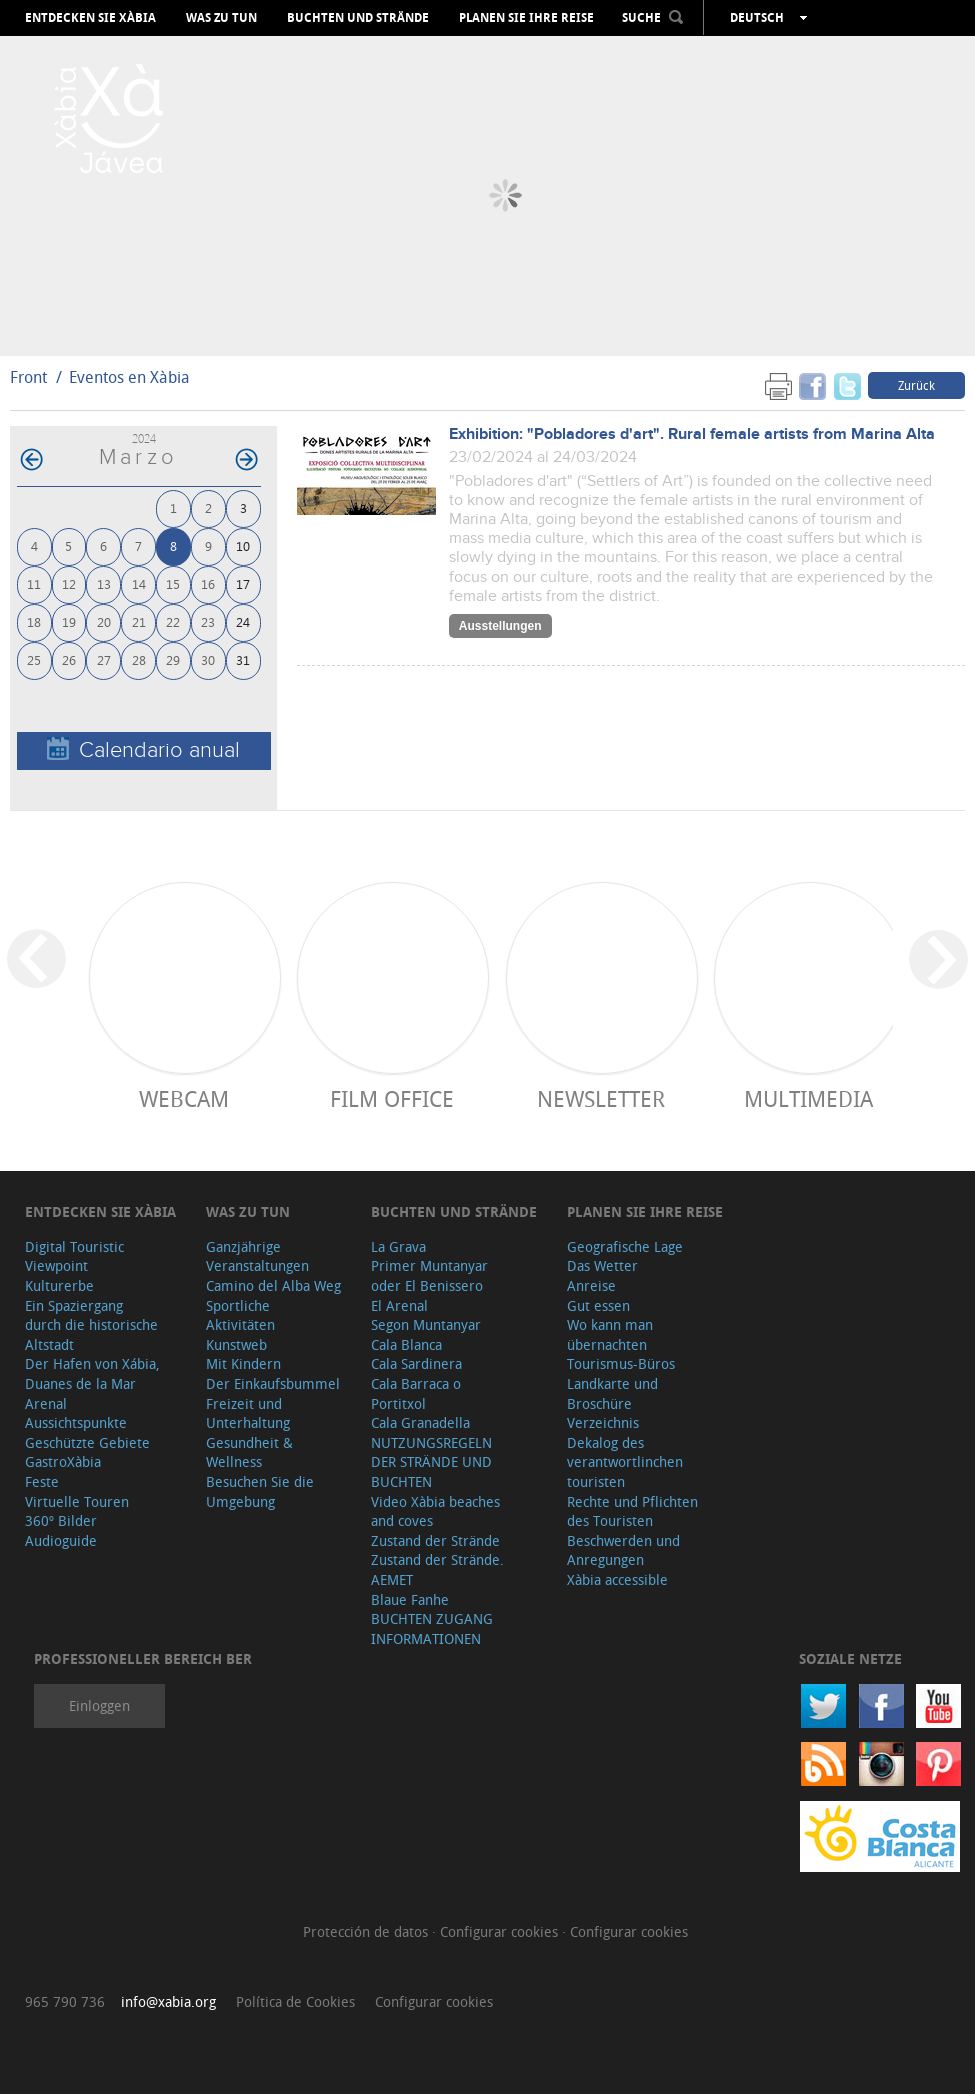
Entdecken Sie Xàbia (90, 18)
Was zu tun (221, 18)
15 (173, 583)
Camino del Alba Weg (273, 1285)
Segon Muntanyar (426, 1324)
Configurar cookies (501, 1931)
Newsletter (601, 1098)
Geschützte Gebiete (87, 1442)
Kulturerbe (59, 1285)
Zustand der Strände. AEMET (437, 1569)
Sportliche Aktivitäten (240, 1315)
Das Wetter (602, 1265)
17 (243, 583)
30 (208, 659)
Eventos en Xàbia (129, 377)
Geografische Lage (625, 1246)
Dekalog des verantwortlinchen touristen (625, 1462)
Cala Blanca (406, 1344)
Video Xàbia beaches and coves (435, 1511)
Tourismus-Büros (621, 1363)
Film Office (392, 1098)
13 (104, 583)
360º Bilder (61, 1520)
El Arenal (399, 1305)
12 (69, 583)
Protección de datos (367, 1931)
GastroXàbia (63, 1461)
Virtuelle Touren (77, 1501)
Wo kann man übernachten (610, 1334)
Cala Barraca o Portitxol (416, 1393)
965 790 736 (65, 2001)
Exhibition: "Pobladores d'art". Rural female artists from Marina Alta (692, 434)
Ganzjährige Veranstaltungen (257, 1256)
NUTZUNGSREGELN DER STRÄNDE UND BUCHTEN (431, 1462)
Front (28, 377)
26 (69, 659)
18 (34, 621)
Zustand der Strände (435, 1540)
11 (34, 583)
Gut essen (598, 1305)
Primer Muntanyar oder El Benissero (429, 1275)
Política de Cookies (295, 2001)
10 (243, 545)
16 (208, 583)
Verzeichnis (603, 1422)
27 (104, 659)
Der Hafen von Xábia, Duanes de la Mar (92, 1373)
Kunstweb (236, 1344)
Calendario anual (143, 749)
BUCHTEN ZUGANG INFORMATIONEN (432, 1628)
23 (208, 621)
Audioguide (61, 1540)
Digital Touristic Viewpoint (74, 1256)
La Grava (398, 1246)
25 (34, 659)
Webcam (184, 1098)
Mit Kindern (243, 1363)
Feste (42, 1481)
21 (139, 621)
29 (173, 659)
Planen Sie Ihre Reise (526, 18)
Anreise (591, 1285)
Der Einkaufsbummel (273, 1383)
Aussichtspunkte (76, 1422)
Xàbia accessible (617, 1579)
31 (243, 659)
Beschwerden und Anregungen (623, 1550)
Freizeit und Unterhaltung (248, 1413)
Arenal (46, 1403)
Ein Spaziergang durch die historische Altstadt (91, 1325)
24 (243, 621)
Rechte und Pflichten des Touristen (632, 1511)
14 (139, 583)
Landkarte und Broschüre (612, 1393)
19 (69, 621)
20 (104, 621)
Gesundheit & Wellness (249, 1452)
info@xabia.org (168, 2001)
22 (173, 621)
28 (139, 659)
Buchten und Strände (358, 18)
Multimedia (808, 1098)
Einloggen (99, 1705)
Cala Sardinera (416, 1363)
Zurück (916, 385)
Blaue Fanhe (410, 1599)
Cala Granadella (420, 1422)
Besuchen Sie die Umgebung (260, 1491)
